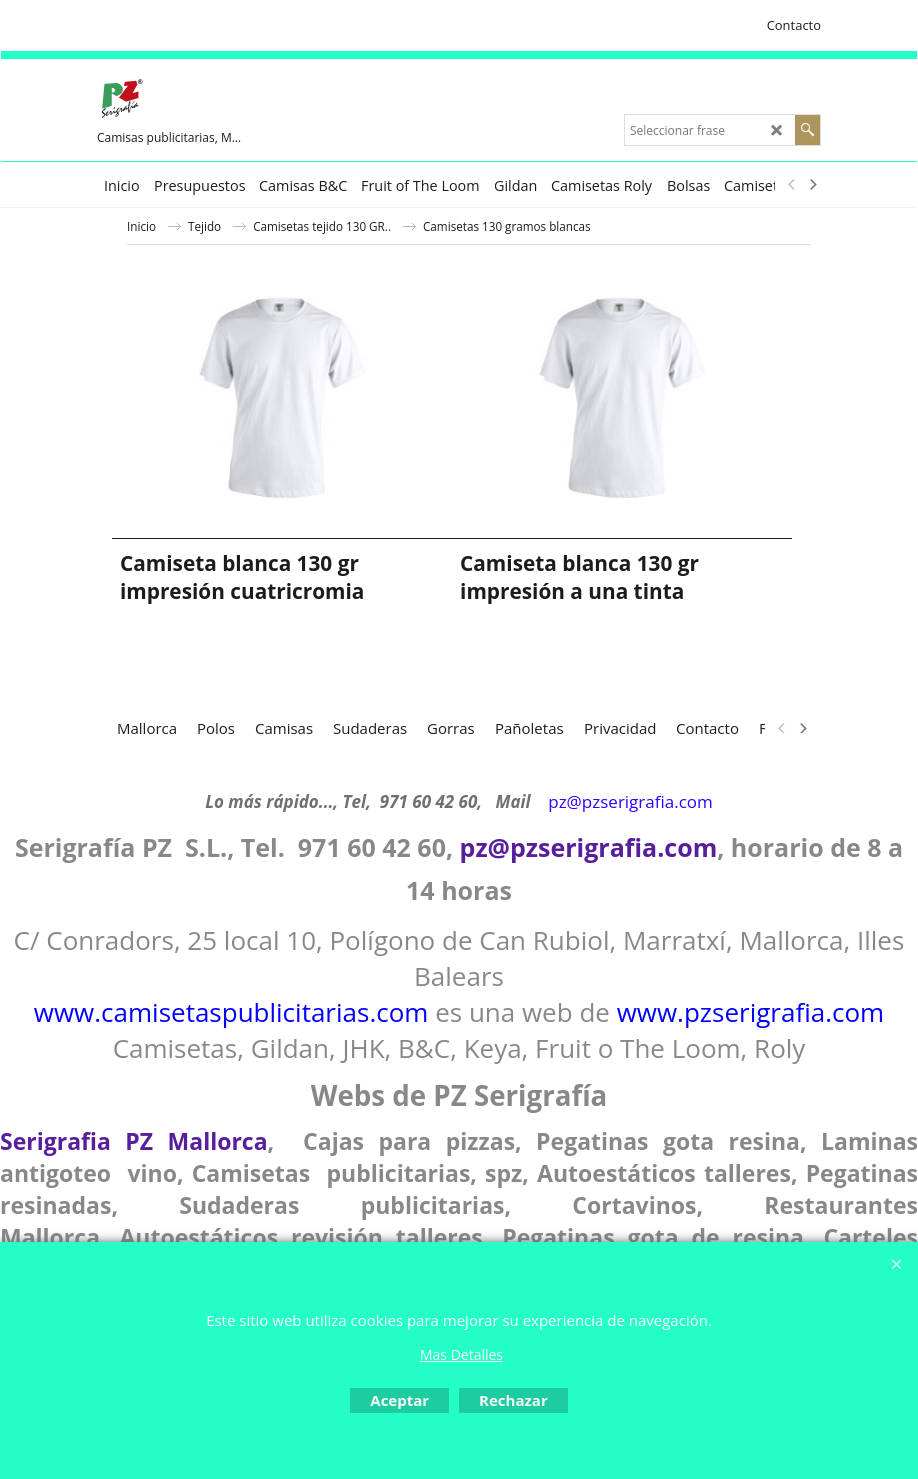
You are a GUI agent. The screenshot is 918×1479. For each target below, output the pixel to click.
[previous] (792, 185)
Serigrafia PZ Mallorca (134, 1141)
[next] (812, 185)
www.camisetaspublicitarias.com (231, 1012)
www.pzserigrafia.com (751, 1012)
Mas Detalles (461, 1354)
